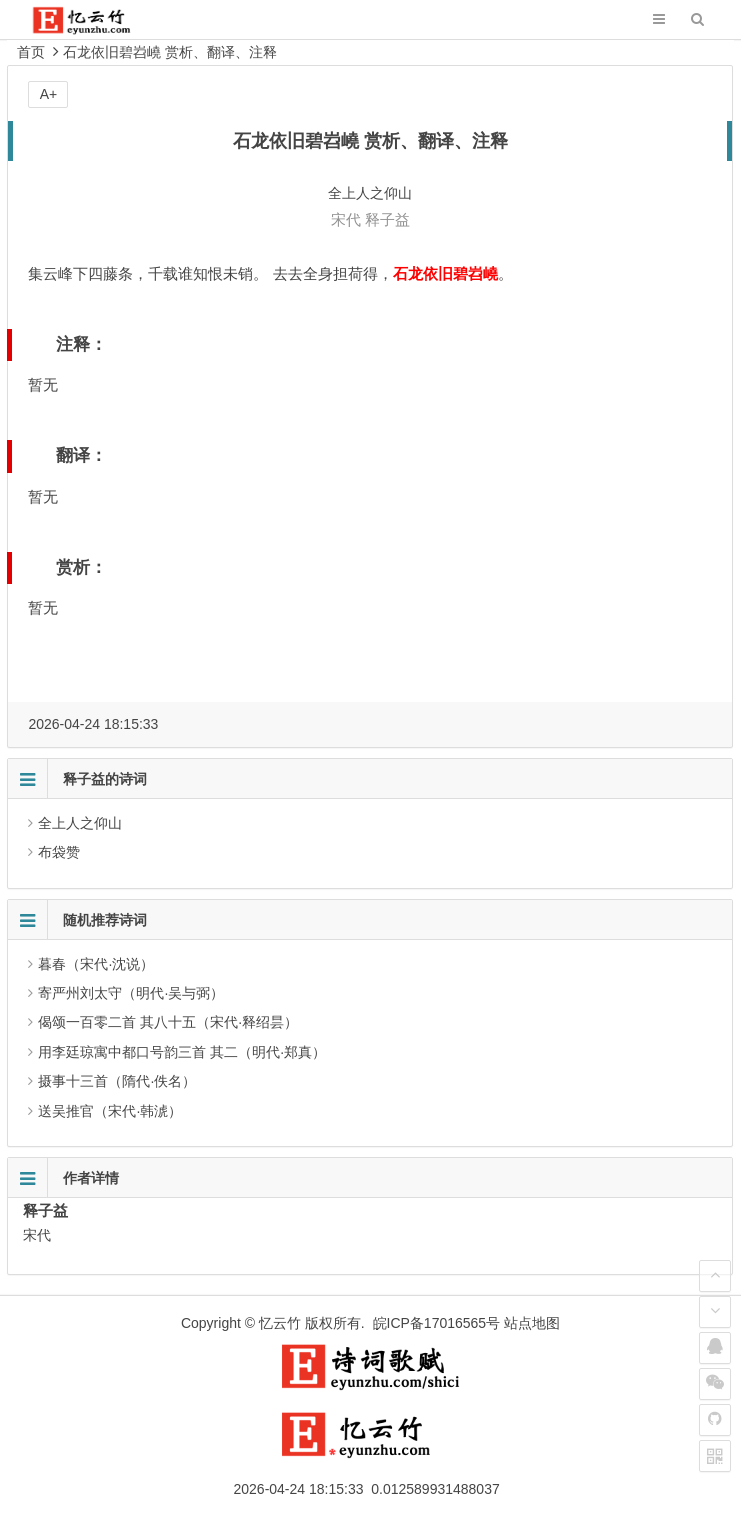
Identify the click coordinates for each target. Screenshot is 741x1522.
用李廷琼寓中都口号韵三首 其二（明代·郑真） (182, 1052)
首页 (31, 52)
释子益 (387, 219)
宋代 (346, 219)
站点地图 (532, 1323)
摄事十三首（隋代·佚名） (117, 1081)
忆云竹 (280, 1323)
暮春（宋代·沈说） (96, 964)
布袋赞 (59, 852)
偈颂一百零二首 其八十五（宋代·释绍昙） (168, 1022)
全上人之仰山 (80, 823)
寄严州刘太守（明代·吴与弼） (131, 993)
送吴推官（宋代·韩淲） (110, 1111)
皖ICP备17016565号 (437, 1323)
